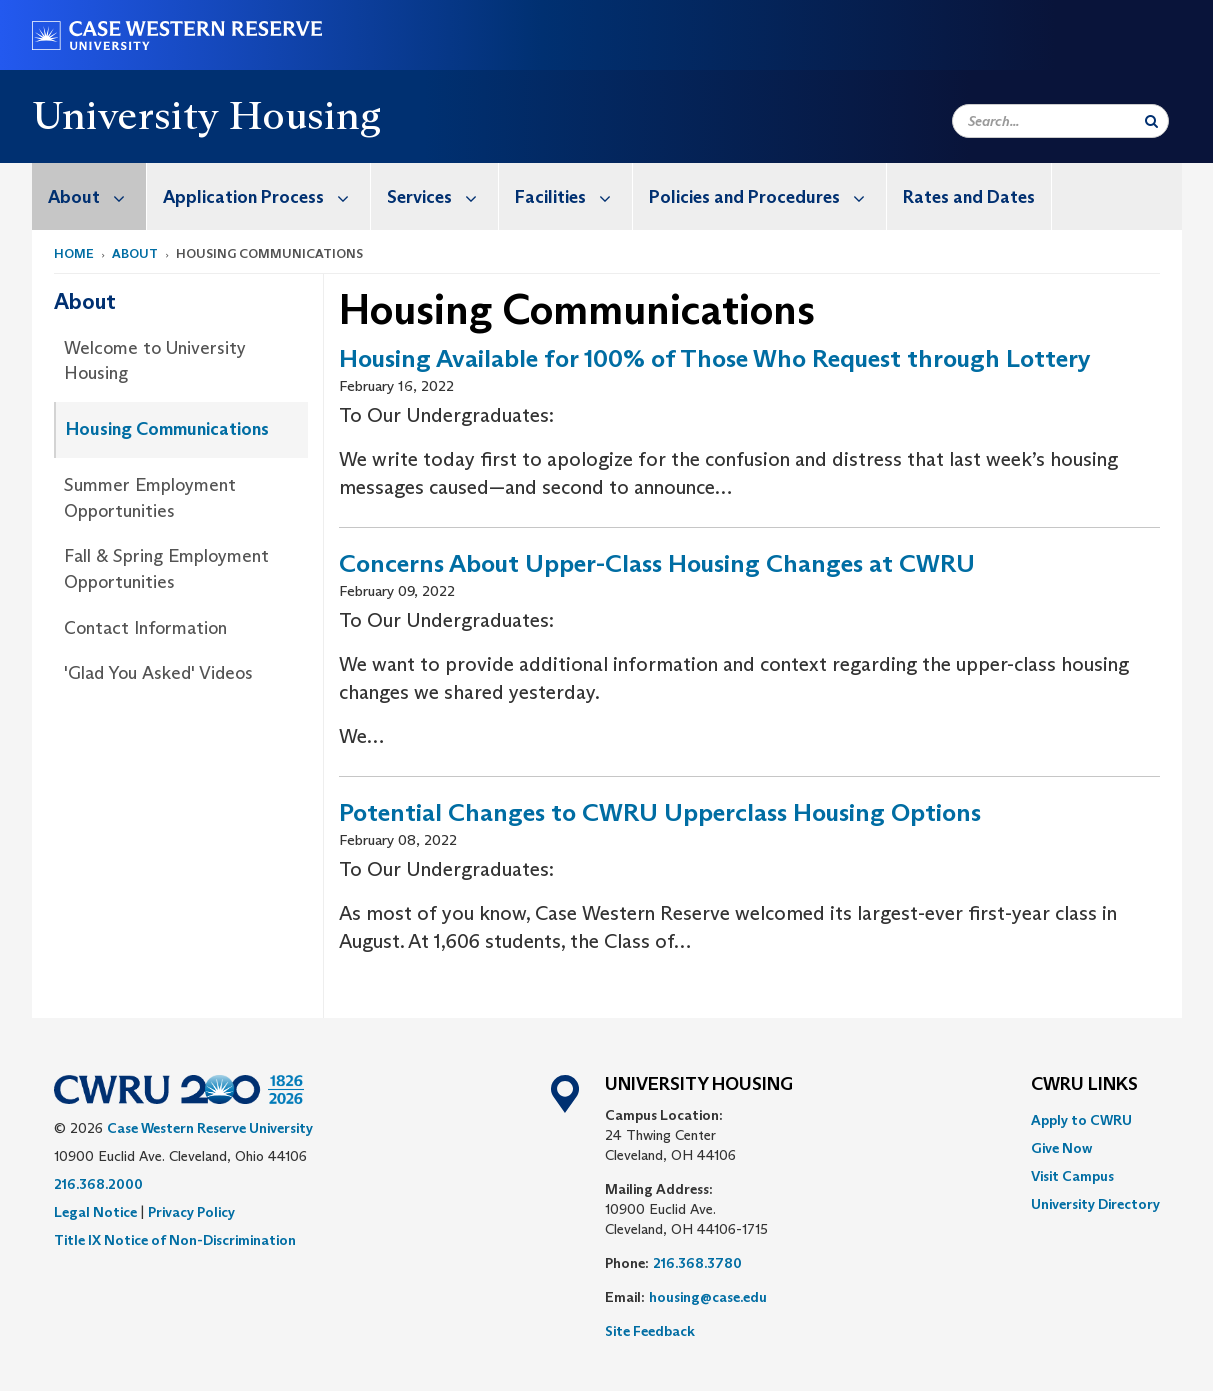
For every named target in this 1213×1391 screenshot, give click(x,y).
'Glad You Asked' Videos (158, 673)
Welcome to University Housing (155, 361)
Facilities (573, 196)
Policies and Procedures (767, 196)
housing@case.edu (708, 1297)
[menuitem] (89, 196)
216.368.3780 (697, 1263)
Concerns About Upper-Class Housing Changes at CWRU (657, 563)
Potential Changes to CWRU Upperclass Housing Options (660, 812)
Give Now (1061, 1148)
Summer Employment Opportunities (150, 498)
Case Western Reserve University (210, 1128)
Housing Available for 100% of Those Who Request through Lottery (715, 358)
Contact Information (145, 628)
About (97, 196)
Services (442, 196)
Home (74, 253)
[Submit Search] (1151, 121)
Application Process (266, 196)
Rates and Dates (969, 197)
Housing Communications (167, 429)
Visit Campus (1072, 1176)
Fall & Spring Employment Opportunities (166, 569)
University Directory (1095, 1204)
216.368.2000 (98, 1184)
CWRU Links (1084, 1085)
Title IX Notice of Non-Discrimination (175, 1240)
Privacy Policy (191, 1212)
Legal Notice (95, 1212)
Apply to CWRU (1081, 1120)
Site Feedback (650, 1331)
